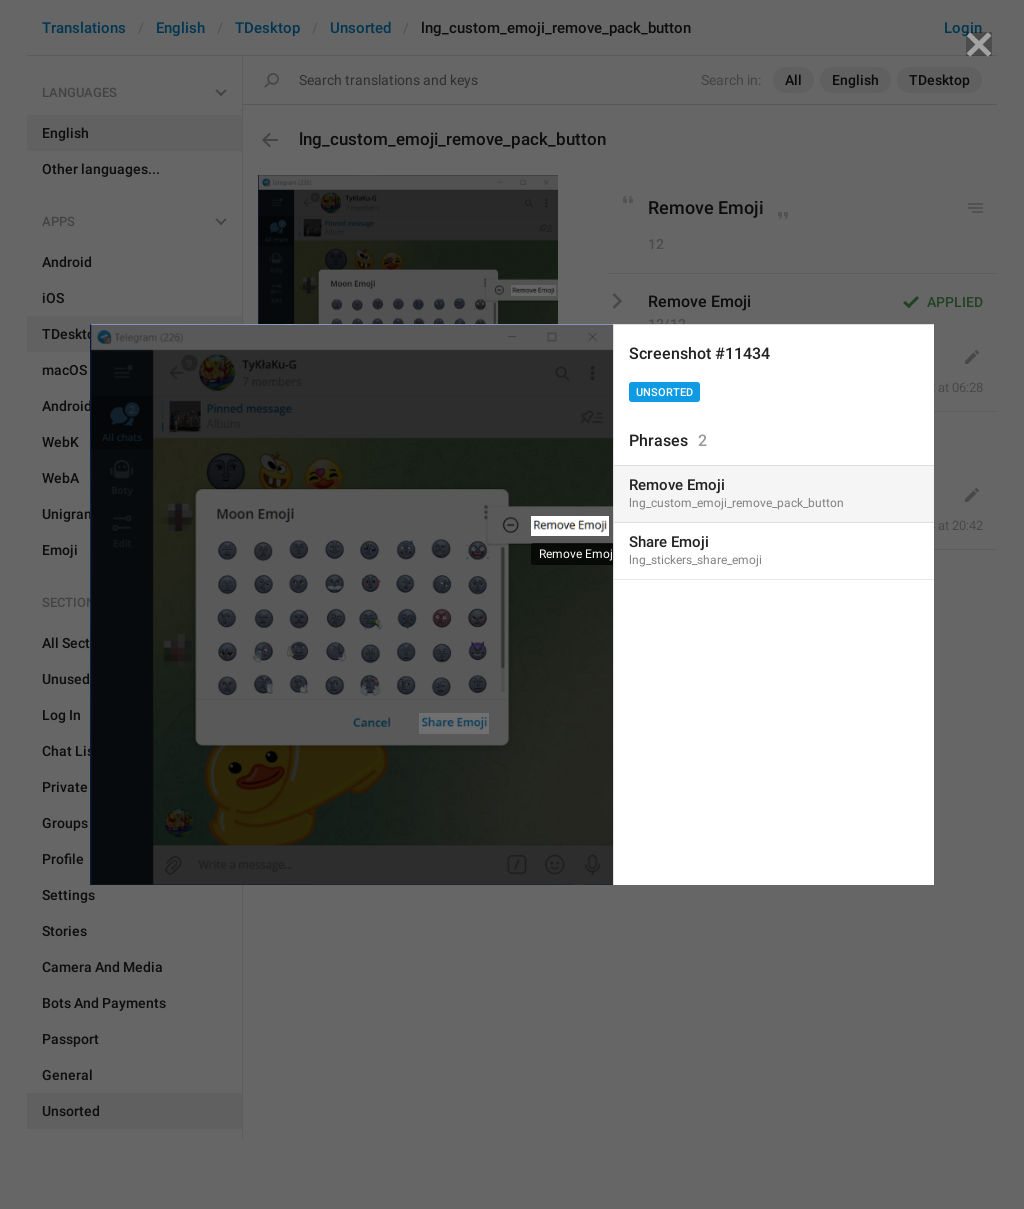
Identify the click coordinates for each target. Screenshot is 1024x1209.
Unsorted (664, 392)
